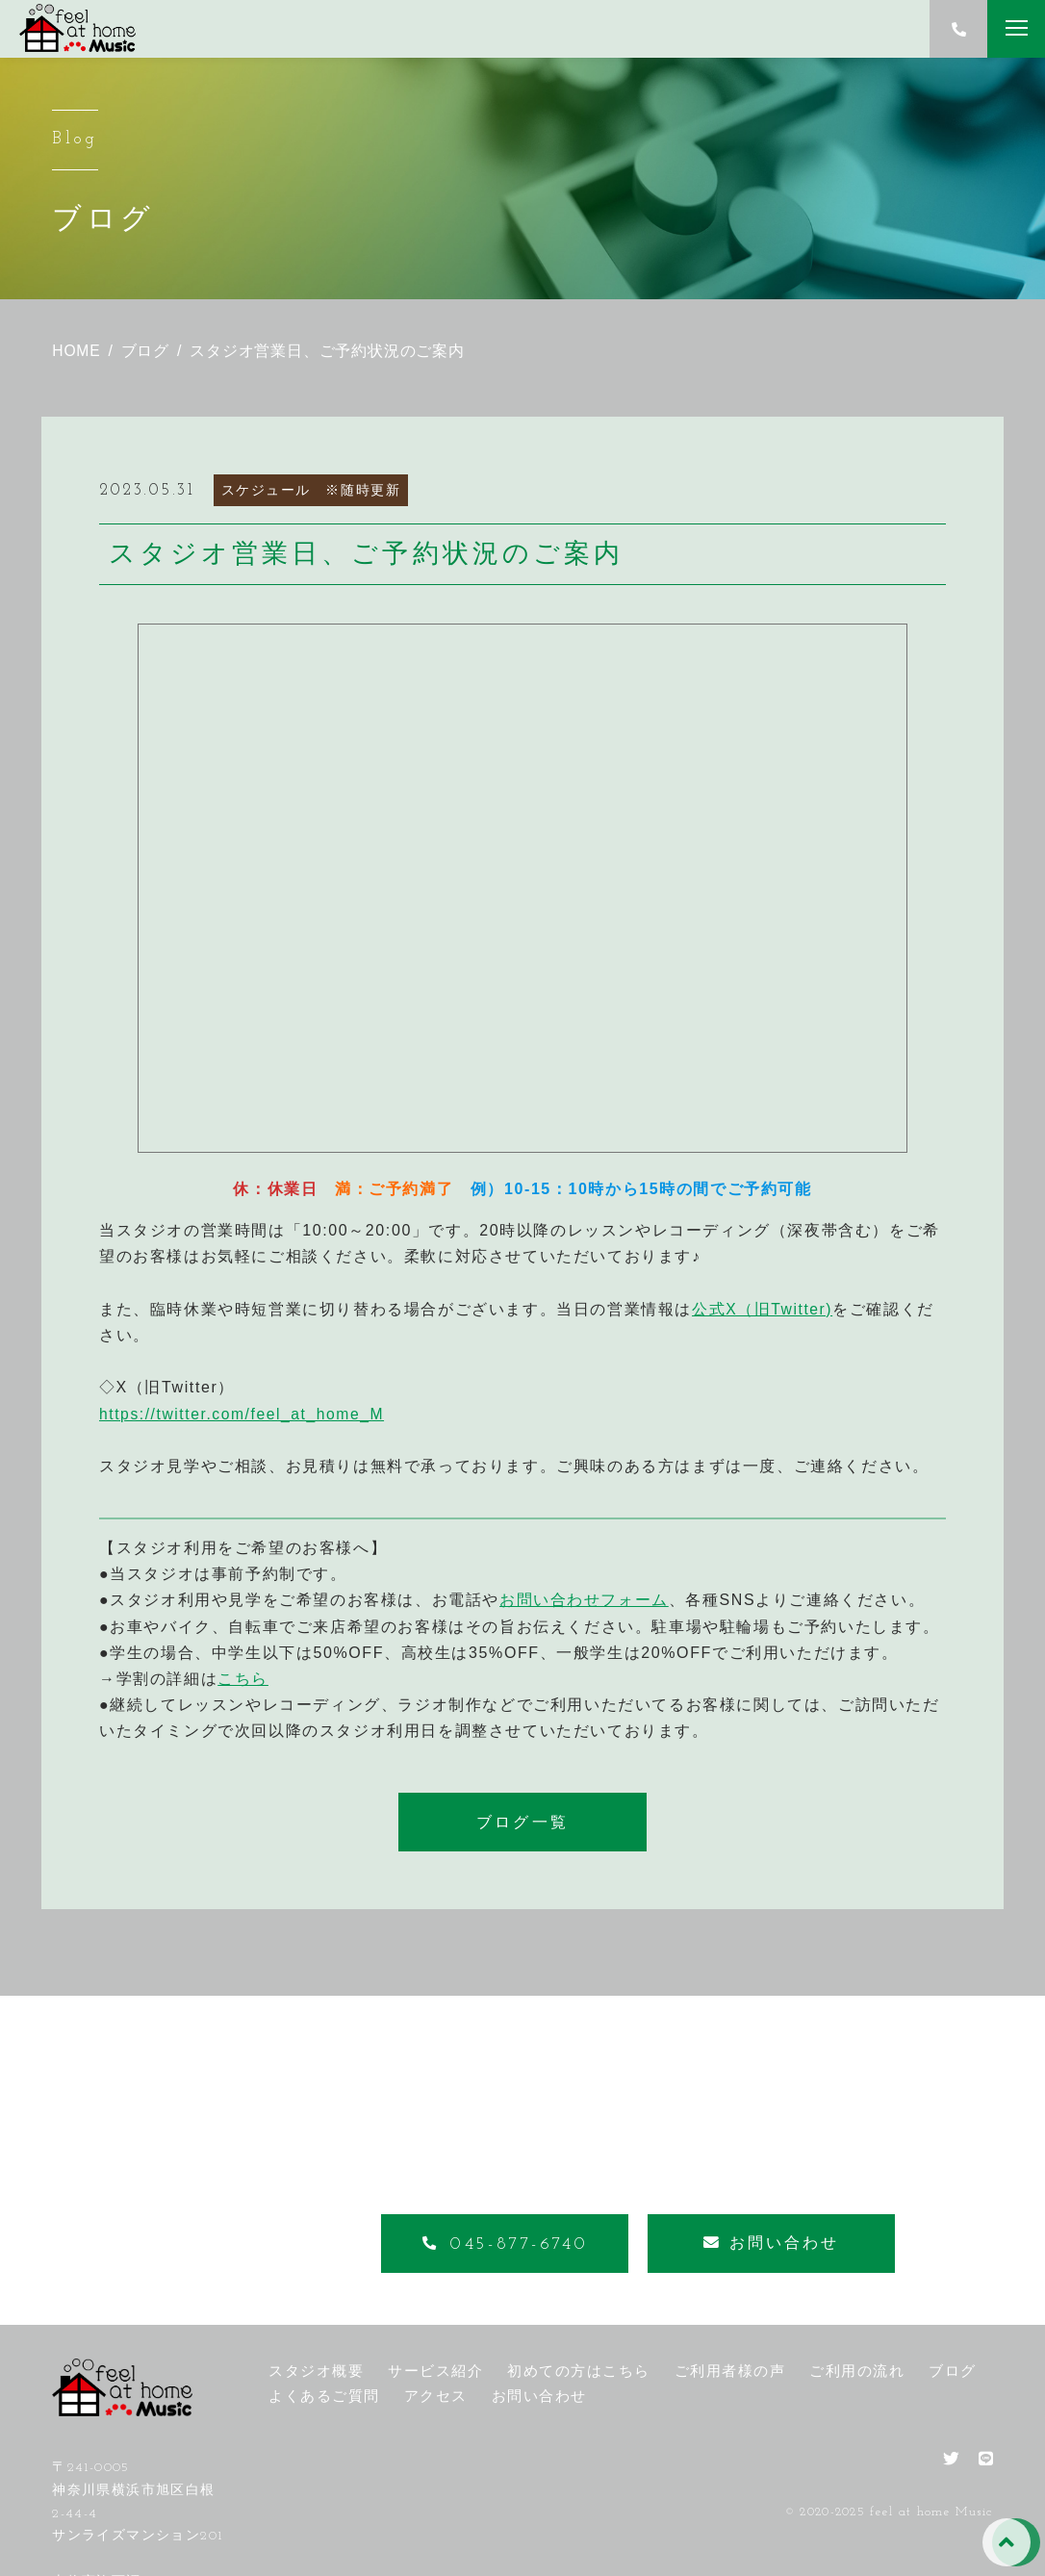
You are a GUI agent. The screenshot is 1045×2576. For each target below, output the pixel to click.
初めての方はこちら (578, 2370)
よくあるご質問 (324, 2395)
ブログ (953, 2370)
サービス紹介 (435, 2370)
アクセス (436, 2395)
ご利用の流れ (857, 2370)
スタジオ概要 (316, 2370)
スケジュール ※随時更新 (311, 489)
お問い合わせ (539, 2395)
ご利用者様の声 (730, 2370)
